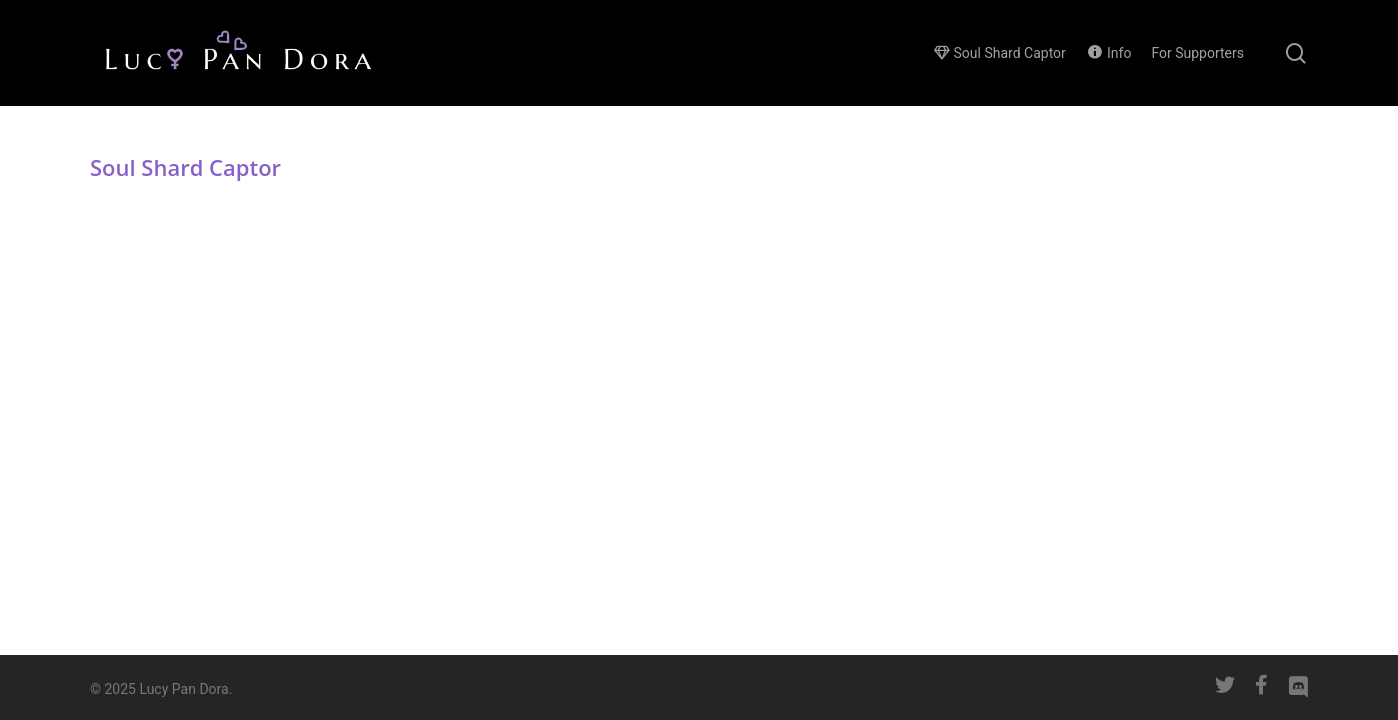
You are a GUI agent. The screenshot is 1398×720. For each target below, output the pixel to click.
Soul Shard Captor (185, 167)
